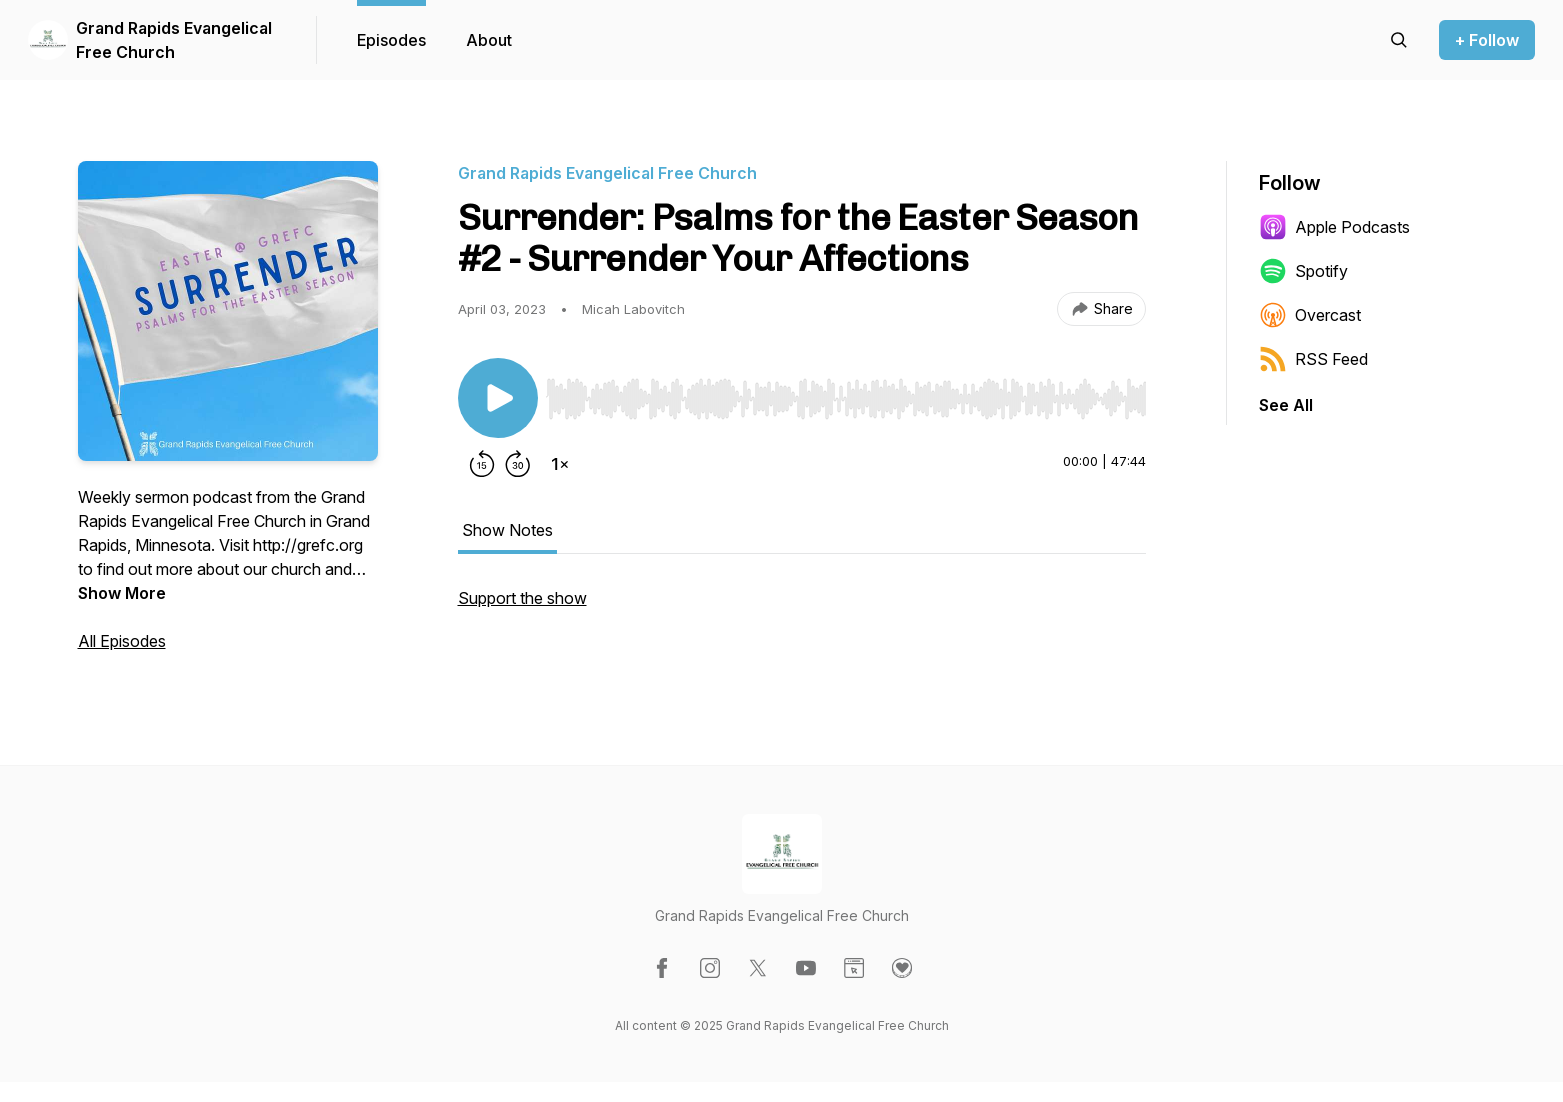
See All (1286, 405)
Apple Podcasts (1334, 227)
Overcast (1310, 315)
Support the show (522, 598)
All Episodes (122, 641)
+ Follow (1487, 40)
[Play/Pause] (498, 398)
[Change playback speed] (560, 464)
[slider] (846, 399)
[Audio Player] (846, 393)
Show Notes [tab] (507, 530)
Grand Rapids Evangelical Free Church (174, 40)
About (489, 40)
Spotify (1303, 271)
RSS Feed (1313, 359)
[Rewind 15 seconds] (482, 464)
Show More (122, 593)
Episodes (391, 40)
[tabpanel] (802, 608)
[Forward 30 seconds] (518, 464)
